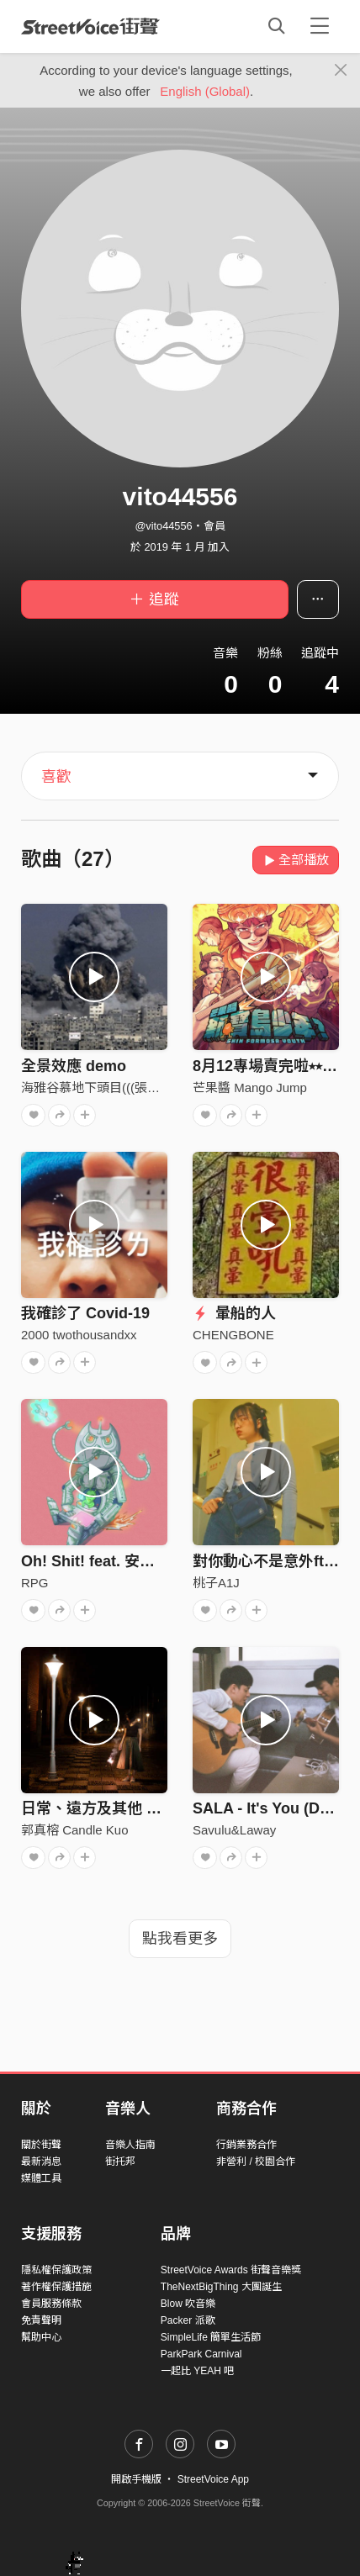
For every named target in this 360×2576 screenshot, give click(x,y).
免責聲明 (41, 2320)
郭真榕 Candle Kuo (75, 1830)
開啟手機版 (136, 2479)
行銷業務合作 (246, 2145)
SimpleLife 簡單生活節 (211, 2337)
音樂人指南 (130, 2145)
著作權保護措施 (56, 2287)
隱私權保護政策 (56, 2270)
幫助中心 (41, 2337)
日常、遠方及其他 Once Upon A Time (150, 1808)
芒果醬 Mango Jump (250, 1087)
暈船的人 (234, 1313)
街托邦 (120, 2161)
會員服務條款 (51, 2303)
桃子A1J (216, 1583)
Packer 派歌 (188, 2320)
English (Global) (205, 91)
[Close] (341, 71)
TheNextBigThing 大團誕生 (221, 2287)
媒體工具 (41, 2178)
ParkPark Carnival (201, 2354)
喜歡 (56, 776)
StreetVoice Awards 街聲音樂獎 (231, 2270)
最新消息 (41, 2161)
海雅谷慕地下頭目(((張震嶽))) (103, 1087)
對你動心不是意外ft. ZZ (272, 1561)
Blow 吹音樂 (188, 2303)
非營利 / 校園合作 (255, 2161)
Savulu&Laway (234, 1830)
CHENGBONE (233, 1335)
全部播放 (295, 860)
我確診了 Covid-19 (85, 1313)
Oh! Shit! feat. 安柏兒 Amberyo (130, 1561)
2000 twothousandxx (79, 1335)
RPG (35, 1583)
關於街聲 (41, 2145)
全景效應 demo (73, 1066)
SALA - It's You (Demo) (274, 1808)
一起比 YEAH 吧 (197, 2371)
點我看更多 (180, 1938)
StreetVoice (90, 26)
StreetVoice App (213, 2479)
